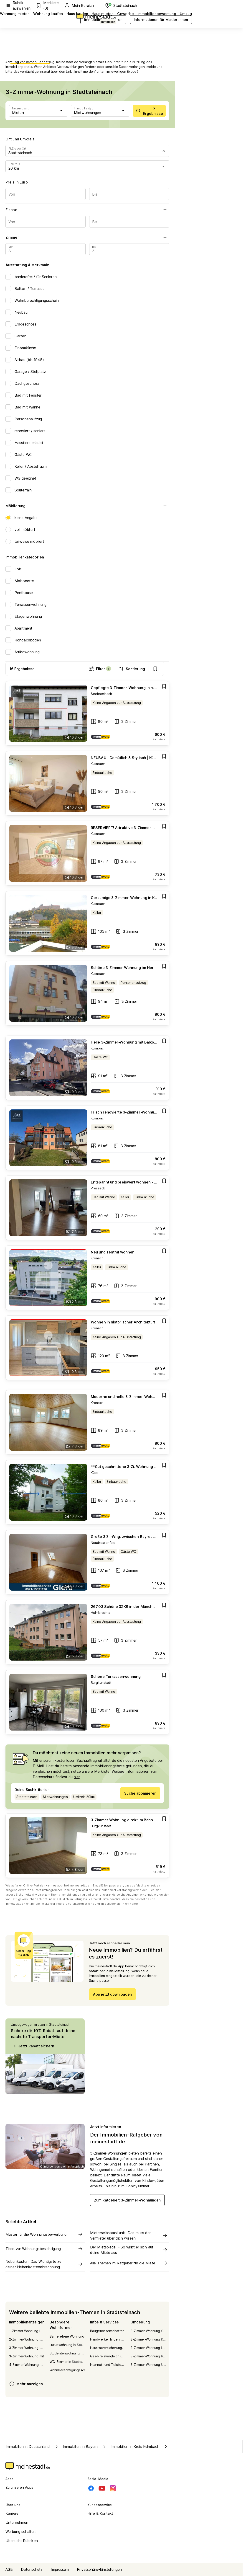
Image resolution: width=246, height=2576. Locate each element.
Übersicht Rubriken (21, 2541)
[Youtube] (102, 2488)
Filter (105, 669)
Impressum (60, 2569)
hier (76, 1777)
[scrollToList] (149, 111)
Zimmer (87, 237)
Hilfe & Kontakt (100, 2513)
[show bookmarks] (160, 669)
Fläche (87, 209)
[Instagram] (113, 2488)
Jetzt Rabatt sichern (32, 2046)
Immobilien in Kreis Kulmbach (130, 2446)
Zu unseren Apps (19, 2487)
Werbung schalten (20, 2531)
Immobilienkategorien (87, 557)
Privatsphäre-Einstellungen (99, 2569)
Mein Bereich (79, 5)
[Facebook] (91, 2488)
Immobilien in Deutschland (28, 2446)
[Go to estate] (87, 714)
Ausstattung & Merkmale (87, 265)
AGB (9, 2569)
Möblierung (87, 505)
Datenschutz (32, 2569)
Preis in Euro (87, 182)
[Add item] (164, 687)
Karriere (11, 2513)
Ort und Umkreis (87, 139)
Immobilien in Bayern (76, 2446)
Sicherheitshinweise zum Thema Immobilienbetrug (50, 1894)
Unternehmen (16, 2522)
